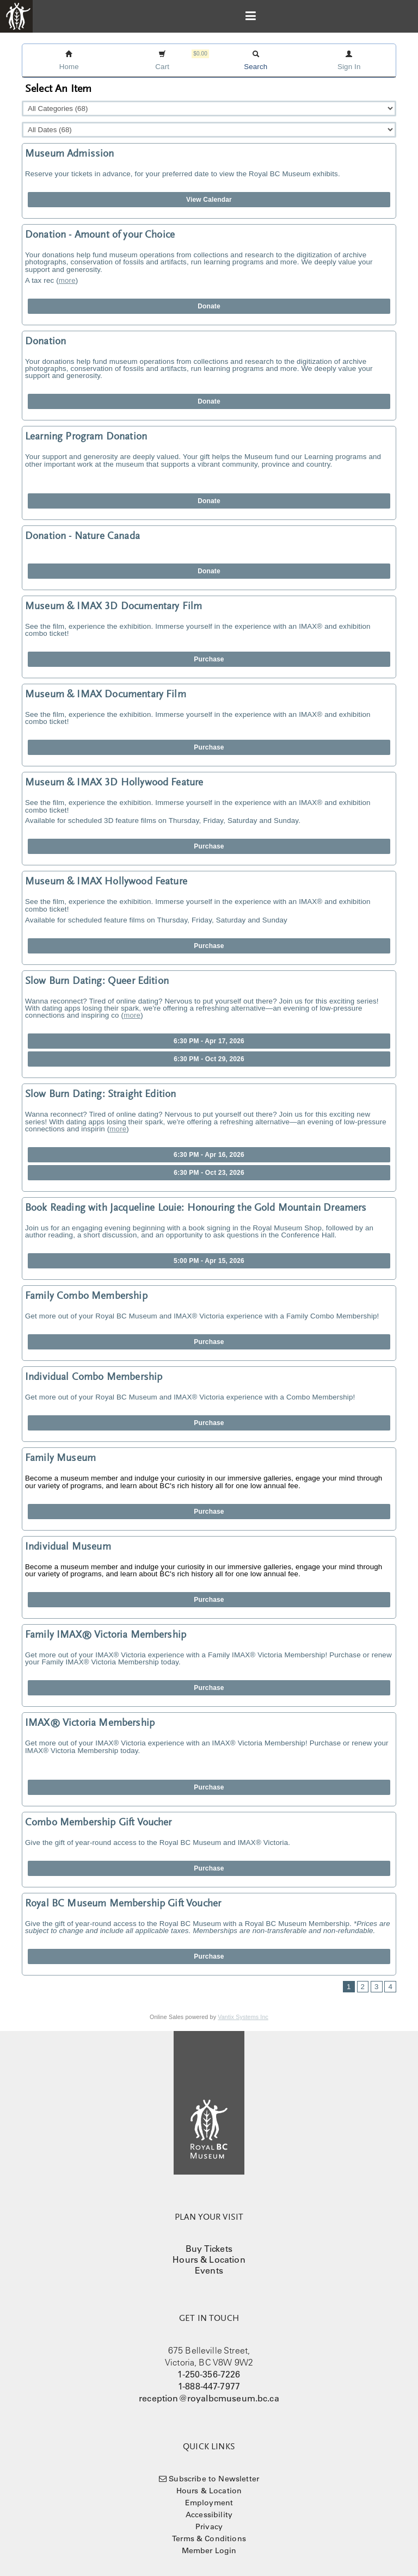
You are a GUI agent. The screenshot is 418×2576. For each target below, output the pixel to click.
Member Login (209, 2550)
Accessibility (209, 2514)
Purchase (209, 659)
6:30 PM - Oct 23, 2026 (209, 1172)
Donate (209, 306)
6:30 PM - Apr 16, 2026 (209, 1155)
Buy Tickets (209, 2248)
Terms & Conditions (209, 2538)
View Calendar (209, 199)
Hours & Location (209, 2259)
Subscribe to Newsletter (214, 2479)
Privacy (209, 2526)
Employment (209, 2502)
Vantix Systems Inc (243, 2017)
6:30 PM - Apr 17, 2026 (209, 1041)
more (67, 280)
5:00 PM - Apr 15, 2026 (209, 1261)
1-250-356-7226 (208, 2374)
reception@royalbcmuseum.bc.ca (209, 2398)
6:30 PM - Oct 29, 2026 (209, 1059)
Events (209, 2270)
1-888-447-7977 (209, 2386)
